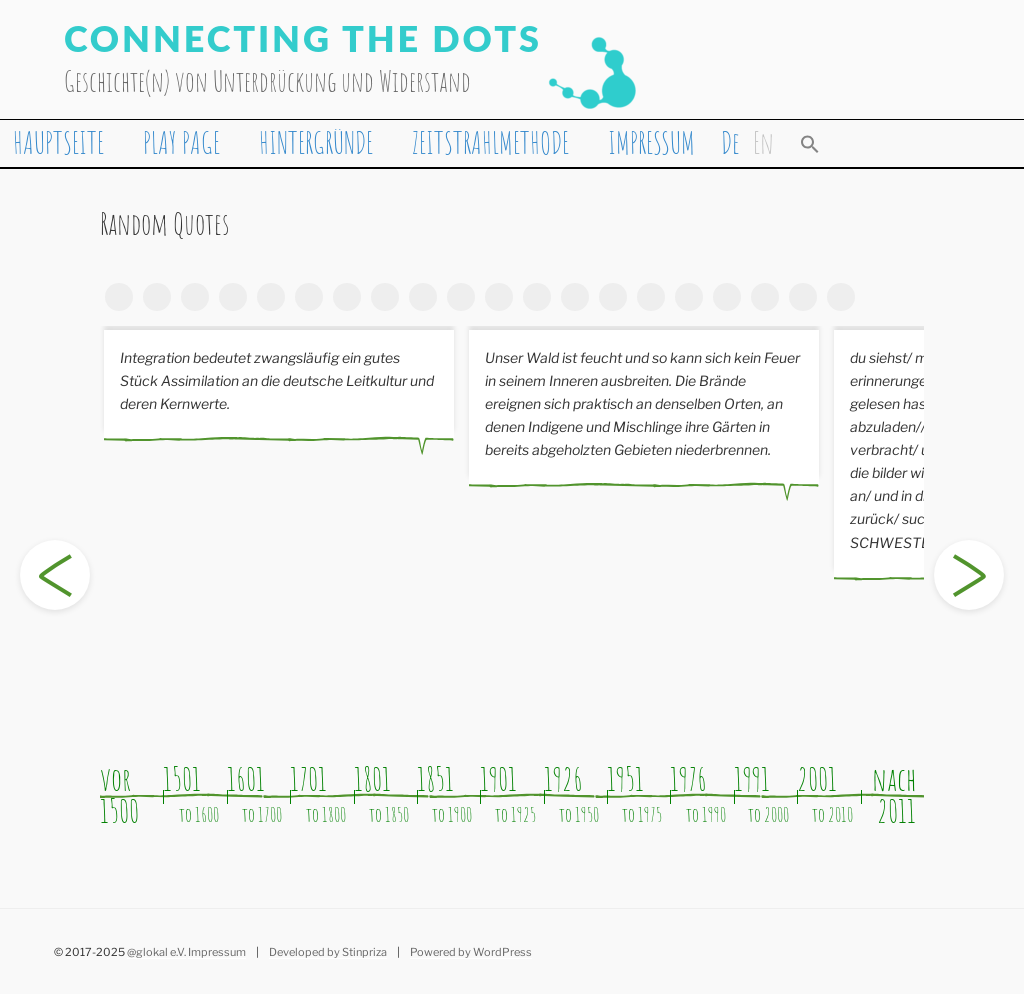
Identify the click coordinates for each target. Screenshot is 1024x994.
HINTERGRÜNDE (316, 142)
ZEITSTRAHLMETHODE (490, 142)
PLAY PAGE (181, 142)
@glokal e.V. (156, 952)
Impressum (217, 952)
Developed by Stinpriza (328, 952)
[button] (810, 143)
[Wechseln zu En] (763, 142)
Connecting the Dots (303, 38)
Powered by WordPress (471, 952)
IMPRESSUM (651, 142)
